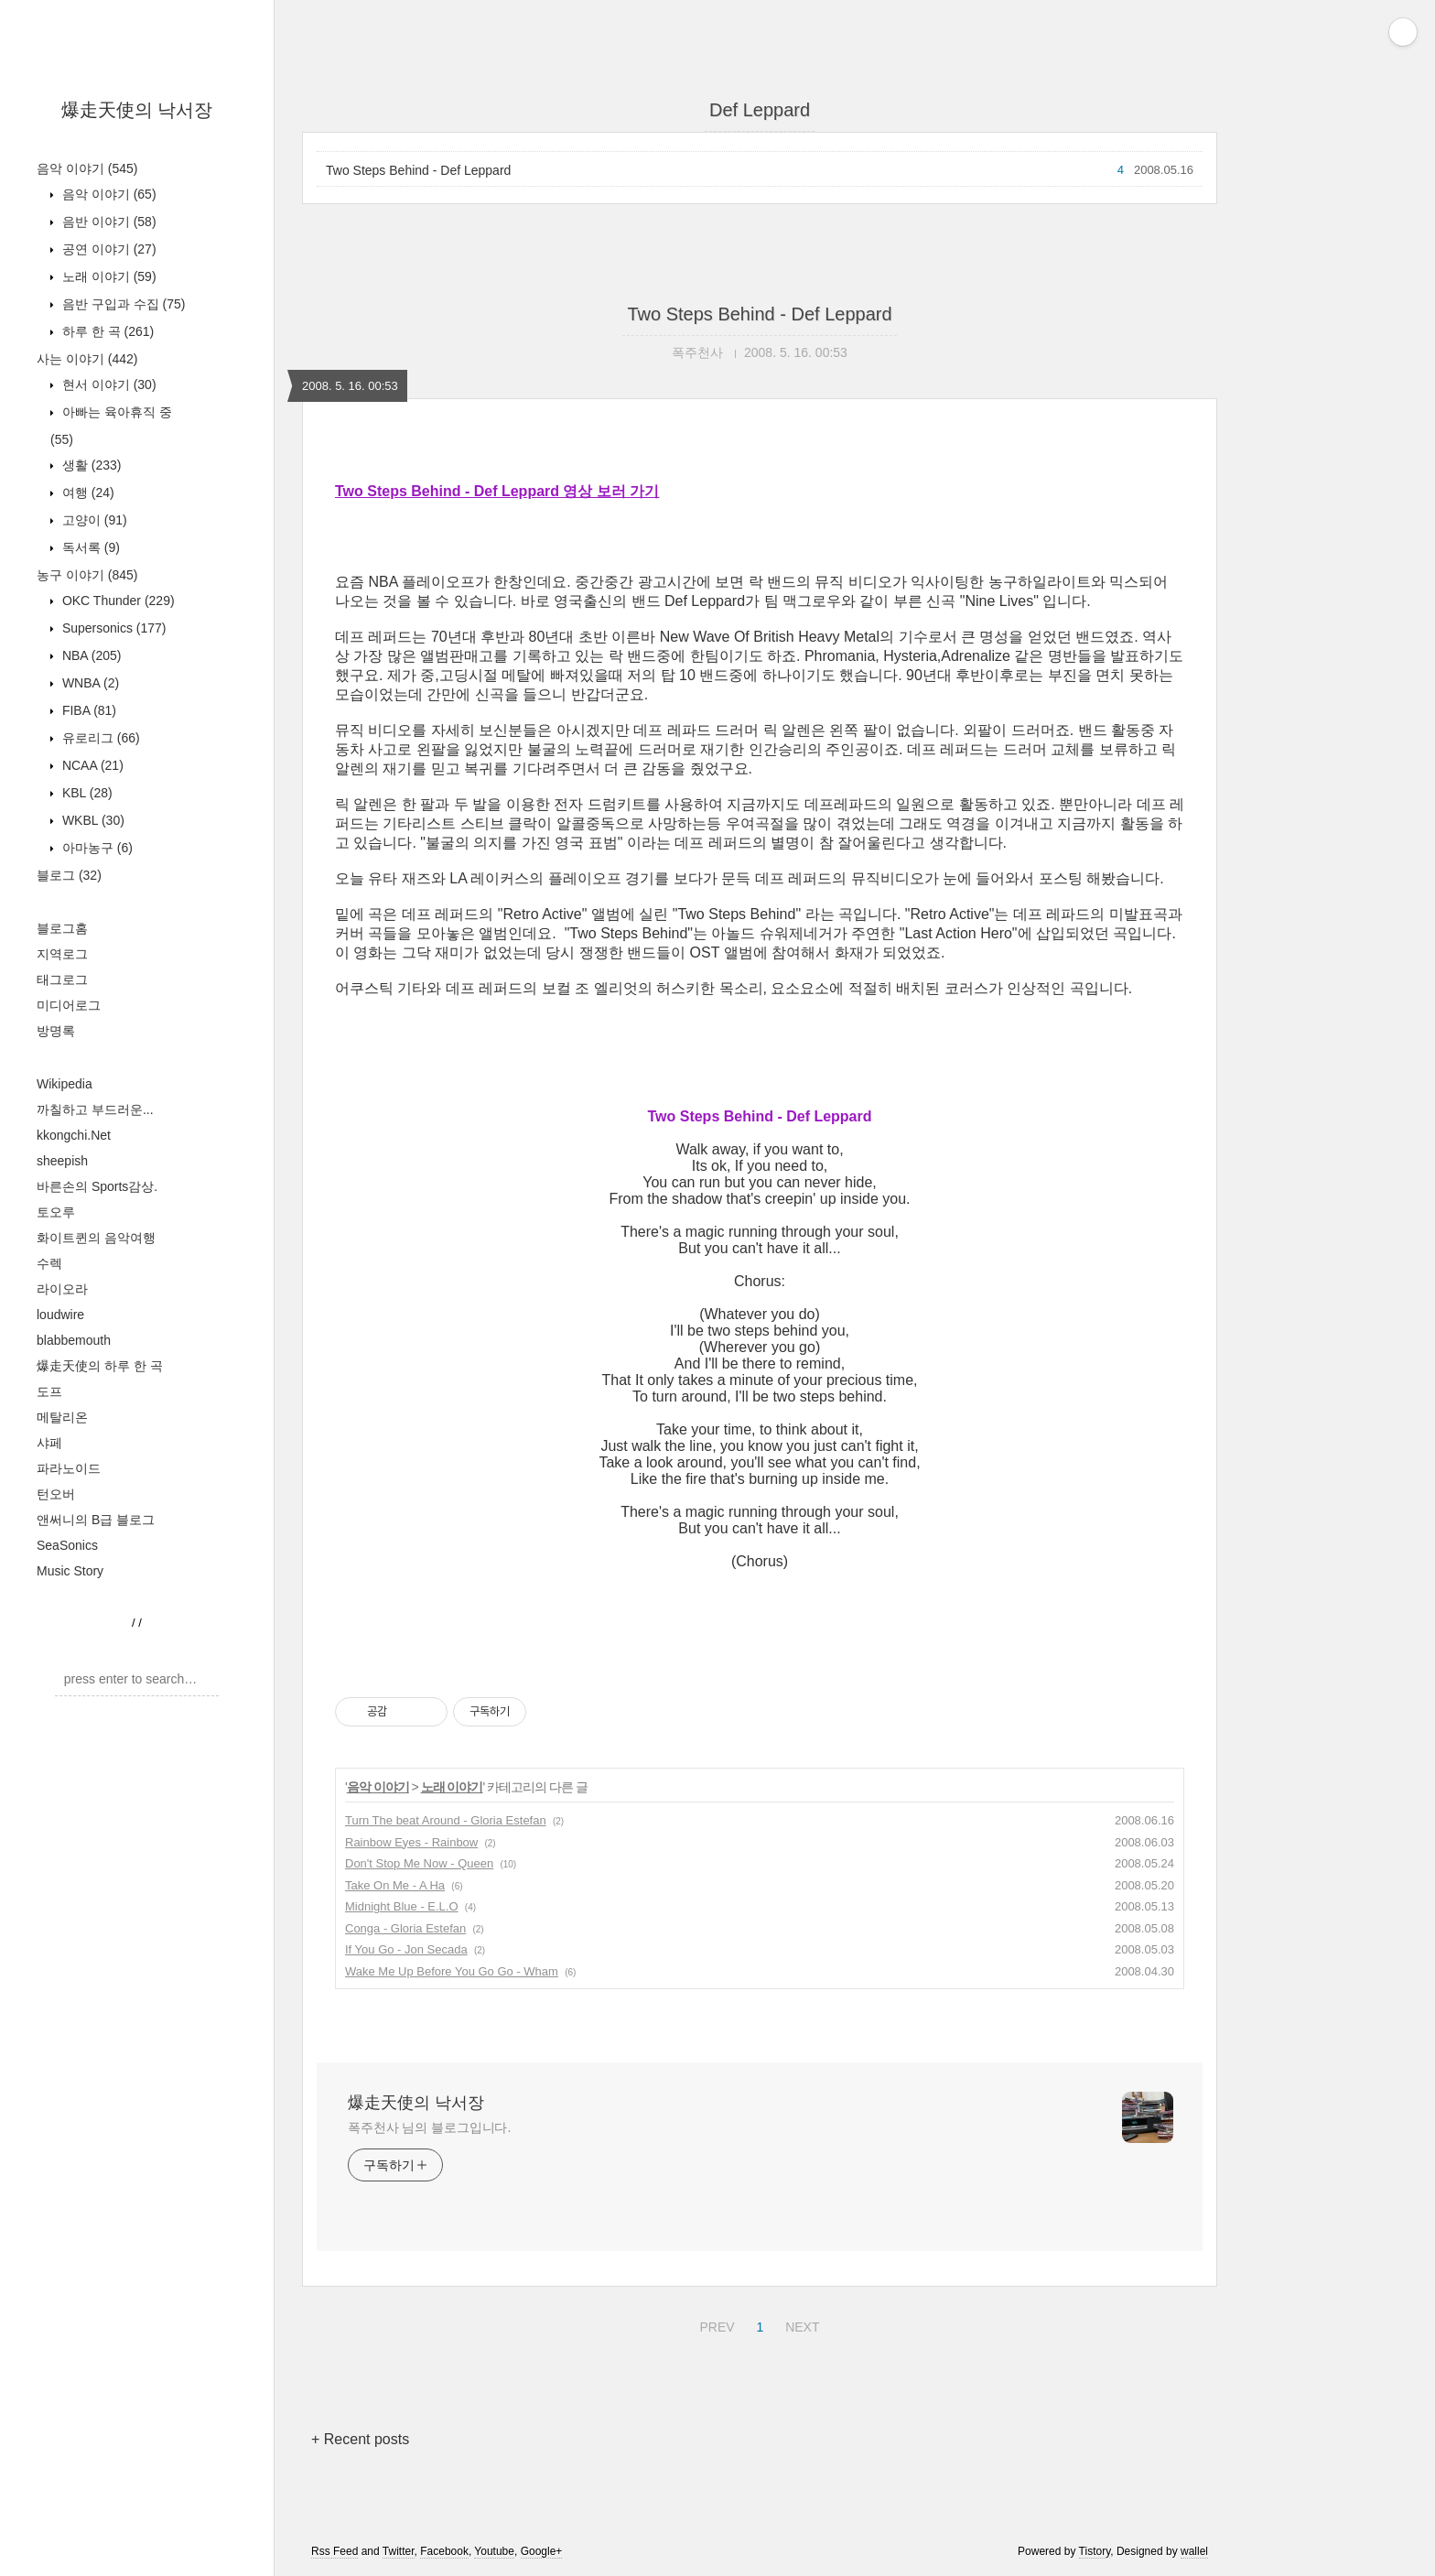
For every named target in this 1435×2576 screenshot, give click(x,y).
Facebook (444, 2551)
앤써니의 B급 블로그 (96, 1519)
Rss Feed (334, 2551)
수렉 (49, 1263)
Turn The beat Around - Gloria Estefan (445, 1820)
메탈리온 (62, 1417)
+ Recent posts (360, 2439)
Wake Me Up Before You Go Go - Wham (451, 1971)
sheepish (62, 1160)
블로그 (69, 875)
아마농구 (96, 847)
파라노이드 (69, 1468)
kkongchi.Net (74, 1135)
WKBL (91, 820)
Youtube (494, 2551)
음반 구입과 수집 (122, 304)
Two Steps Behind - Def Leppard (418, 170)
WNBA (89, 683)
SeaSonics (67, 1545)
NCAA (91, 765)
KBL (86, 792)
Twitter (399, 2551)
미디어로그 (69, 1005)
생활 (90, 465)
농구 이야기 (87, 575)
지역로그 (62, 954)
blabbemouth (74, 1340)
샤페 (49, 1442)
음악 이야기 (87, 168)
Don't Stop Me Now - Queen (419, 1863)
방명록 (56, 1030)
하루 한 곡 (106, 331)
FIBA (87, 710)
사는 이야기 (87, 359)
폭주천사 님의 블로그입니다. (429, 2127)
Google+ (542, 2551)
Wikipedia (64, 1084)
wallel (1194, 2551)
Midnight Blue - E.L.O (402, 1906)
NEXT (800, 2324)
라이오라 (62, 1289)
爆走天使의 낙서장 (137, 110)
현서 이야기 (107, 384)
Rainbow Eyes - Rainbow (411, 1842)
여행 (86, 492)
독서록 (89, 547)
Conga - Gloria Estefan (405, 1928)
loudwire (60, 1314)
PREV (714, 2324)
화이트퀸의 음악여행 (96, 1237)
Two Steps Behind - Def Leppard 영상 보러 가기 (497, 491)
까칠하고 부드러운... (95, 1109)
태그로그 (62, 979)
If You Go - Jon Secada (406, 1949)
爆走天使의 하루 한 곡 (100, 1365)
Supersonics (113, 628)
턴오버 (56, 1494)
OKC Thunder (117, 600)
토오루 (56, 1212)
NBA (90, 655)
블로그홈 (62, 928)
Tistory (1095, 2551)
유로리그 (99, 738)
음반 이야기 (107, 221)
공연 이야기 (107, 249)
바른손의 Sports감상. (97, 1186)
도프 (49, 1391)
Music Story (70, 1571)
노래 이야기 (107, 276)
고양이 (93, 520)
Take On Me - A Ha (395, 1885)
